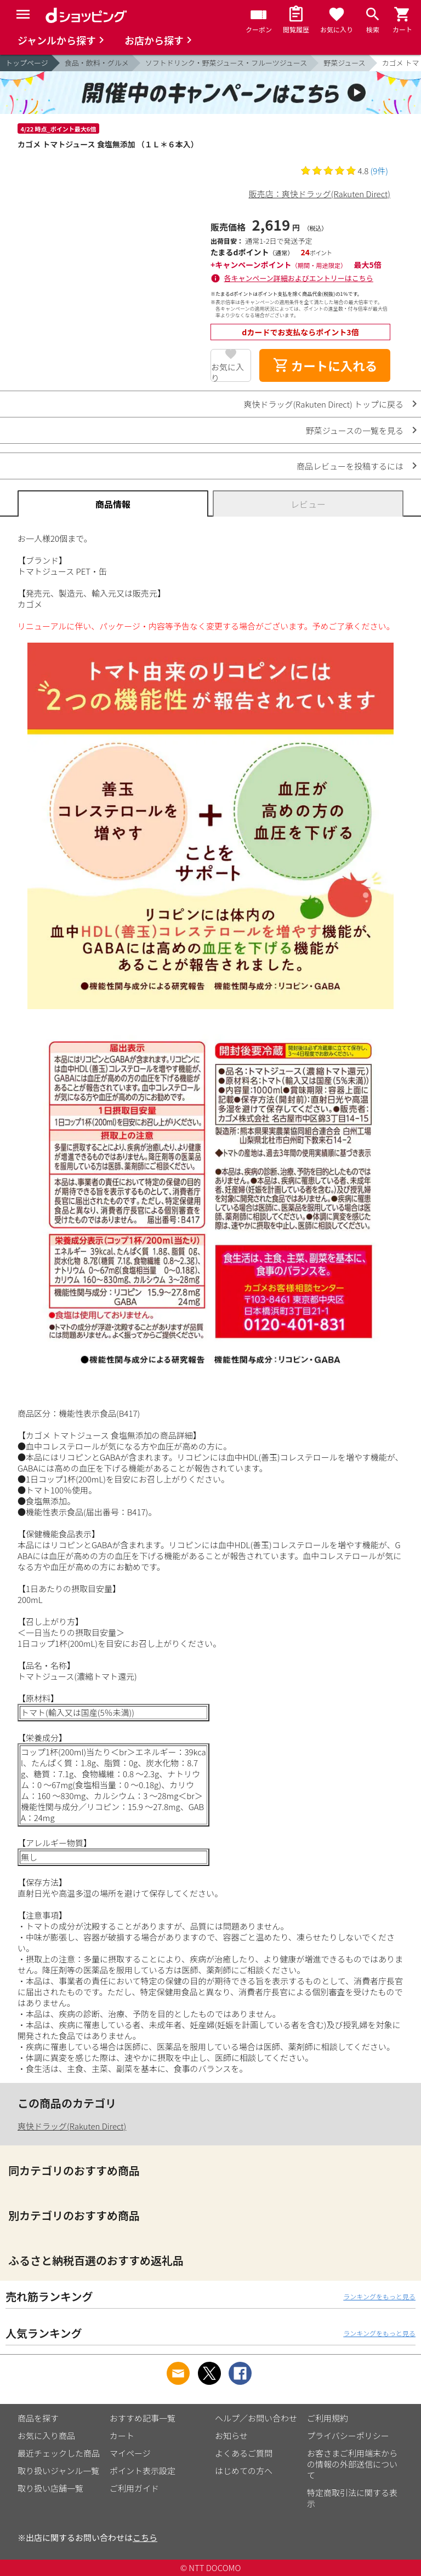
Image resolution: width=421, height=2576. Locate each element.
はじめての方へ (243, 2470)
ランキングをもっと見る (379, 2296)
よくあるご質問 (243, 2453)
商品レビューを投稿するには (350, 466)
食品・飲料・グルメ (97, 63)
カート (122, 2435)
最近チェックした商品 (59, 2453)
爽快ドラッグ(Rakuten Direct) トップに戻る (323, 404)
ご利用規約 (327, 2418)
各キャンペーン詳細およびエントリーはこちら (298, 278)
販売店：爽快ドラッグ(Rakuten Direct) (319, 193)
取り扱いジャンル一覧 (58, 2470)
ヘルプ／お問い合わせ (256, 2418)
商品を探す (38, 2418)
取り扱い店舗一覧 (50, 2488)
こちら (145, 2537)
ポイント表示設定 (142, 2470)
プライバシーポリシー (348, 2435)
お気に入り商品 (46, 2435)
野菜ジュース (344, 63)
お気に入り (227, 371)
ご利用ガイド (134, 2488)
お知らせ (231, 2435)
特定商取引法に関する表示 (352, 2498)
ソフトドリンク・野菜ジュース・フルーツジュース (226, 63)
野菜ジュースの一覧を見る (354, 430)
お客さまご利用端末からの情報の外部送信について (352, 2464)
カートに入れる (325, 365)
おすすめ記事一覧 (142, 2418)
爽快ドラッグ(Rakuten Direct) (72, 2126)
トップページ (26, 63)
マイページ (130, 2453)
